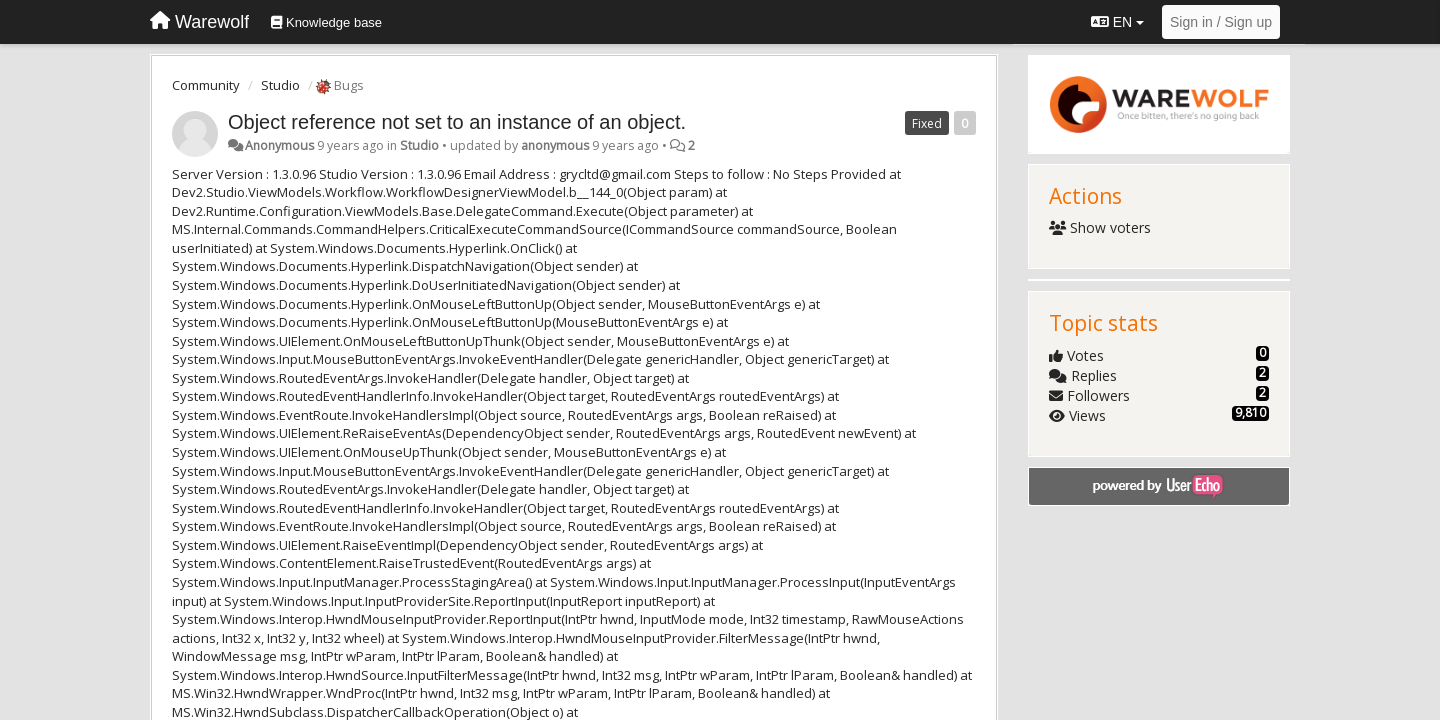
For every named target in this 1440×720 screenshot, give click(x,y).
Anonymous (279, 145)
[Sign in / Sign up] (1221, 22)
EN (1117, 22)
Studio (280, 85)
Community (206, 85)
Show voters (1100, 227)
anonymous (555, 145)
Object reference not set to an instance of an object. (457, 122)
